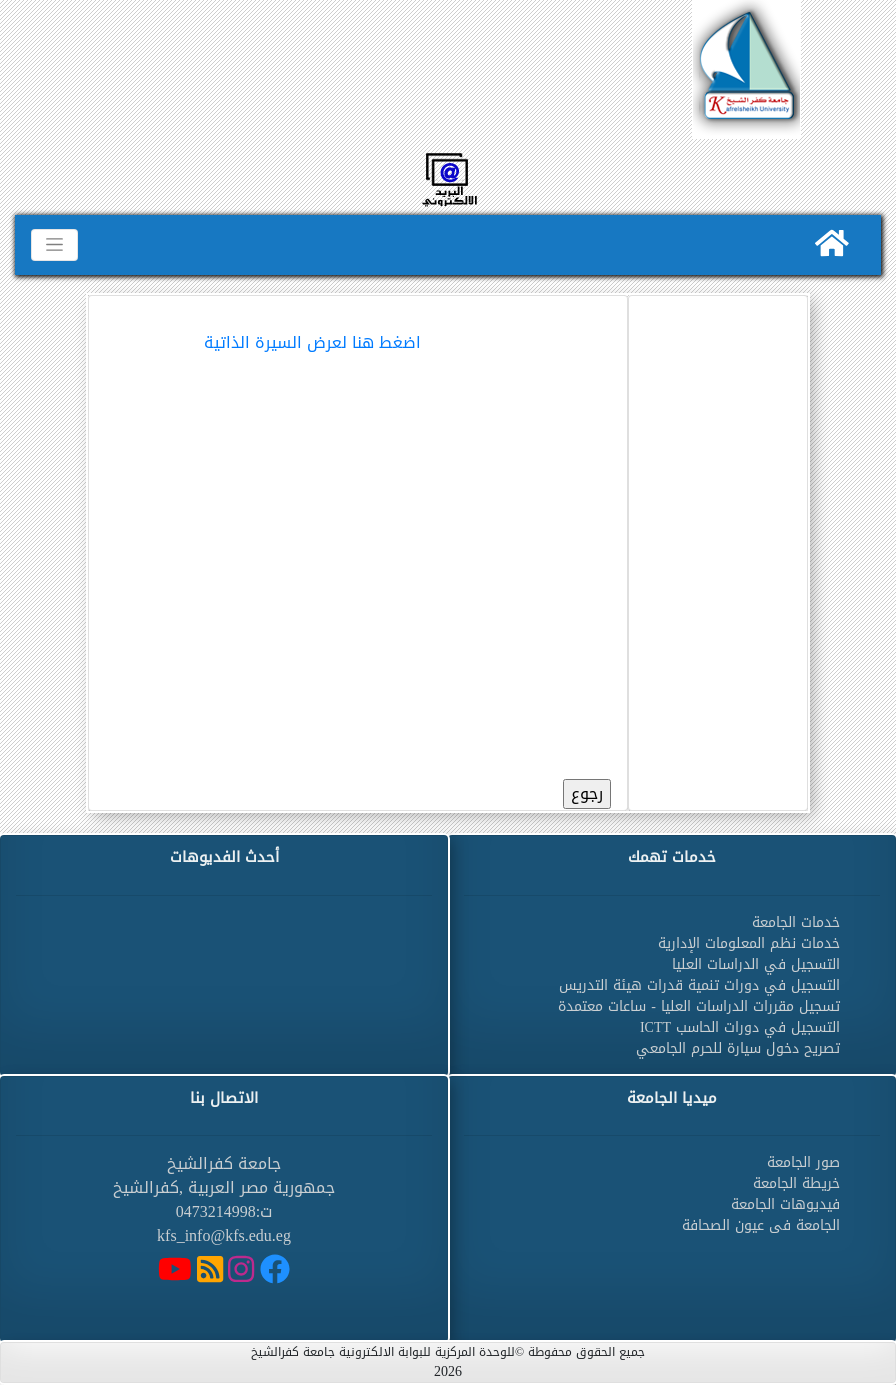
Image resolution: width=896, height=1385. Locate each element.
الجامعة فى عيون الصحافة (761, 1225)
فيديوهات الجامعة (785, 1204)
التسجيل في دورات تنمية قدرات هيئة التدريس (699, 985)
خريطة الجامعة (796, 1183)
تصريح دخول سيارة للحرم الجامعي (738, 1048)
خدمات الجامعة (796, 922)
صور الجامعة (803, 1162)
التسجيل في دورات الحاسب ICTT (740, 1027)
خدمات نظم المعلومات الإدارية (749, 943)
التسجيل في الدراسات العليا (756, 964)
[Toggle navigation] (54, 245)
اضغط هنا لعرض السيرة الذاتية (312, 342)
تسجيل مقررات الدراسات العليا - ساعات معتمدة (699, 1006)
